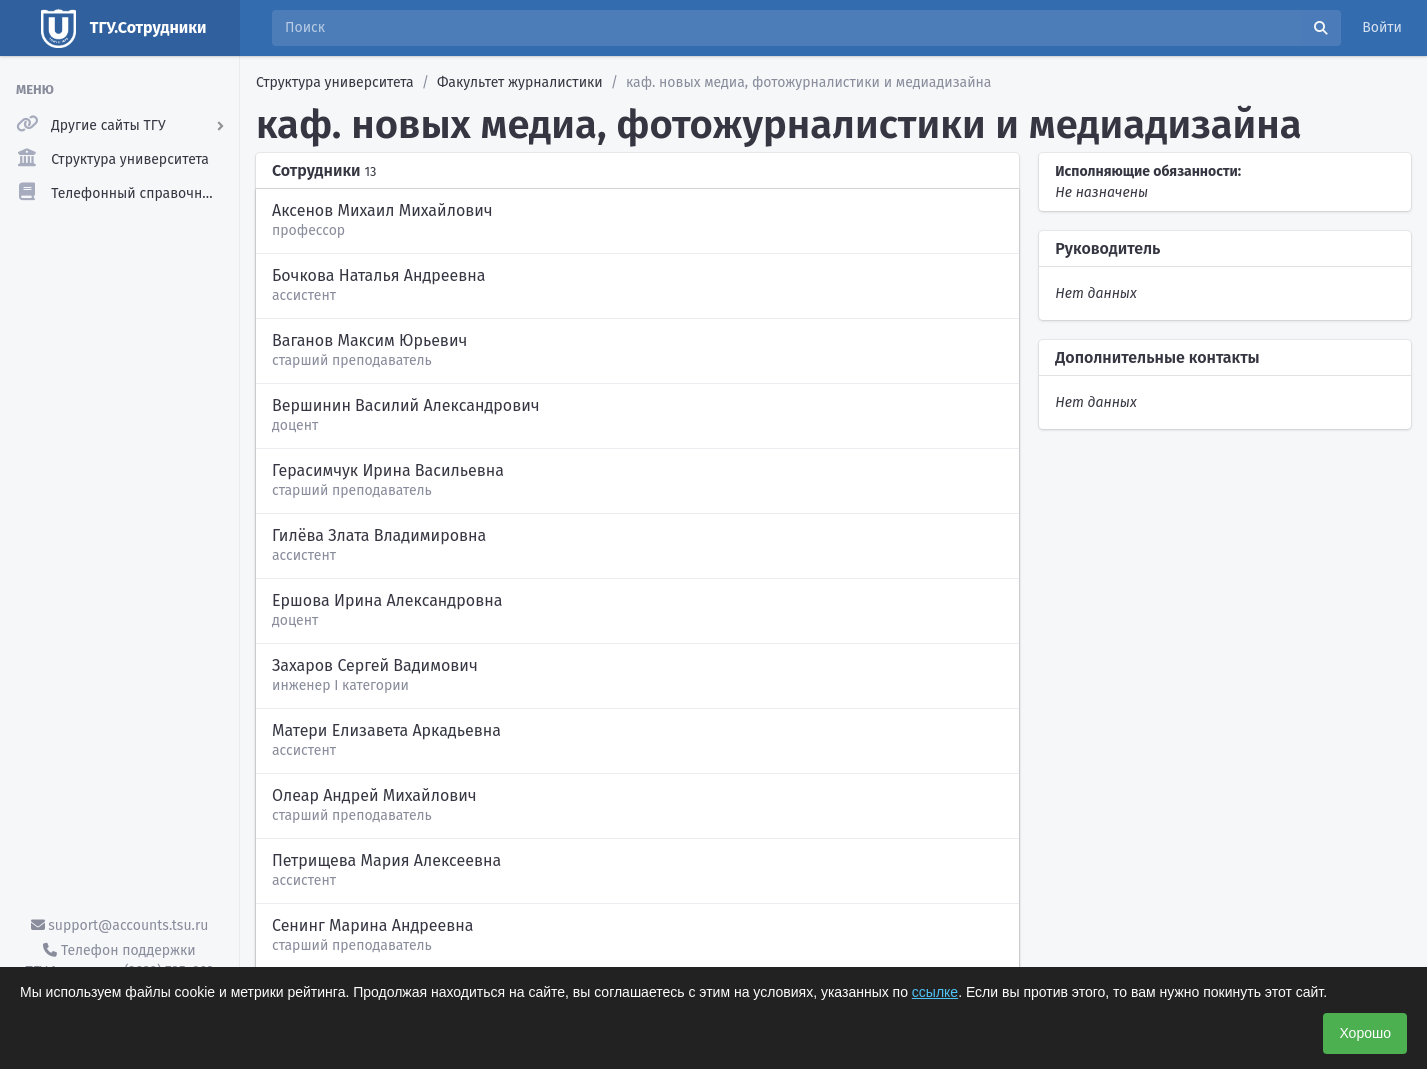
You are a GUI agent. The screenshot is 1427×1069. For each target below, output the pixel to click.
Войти (1382, 27)
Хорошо (1365, 1033)
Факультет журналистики (520, 82)
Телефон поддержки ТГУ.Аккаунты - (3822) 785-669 (119, 961)
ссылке (935, 992)
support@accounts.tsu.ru (120, 925)
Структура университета (335, 82)
